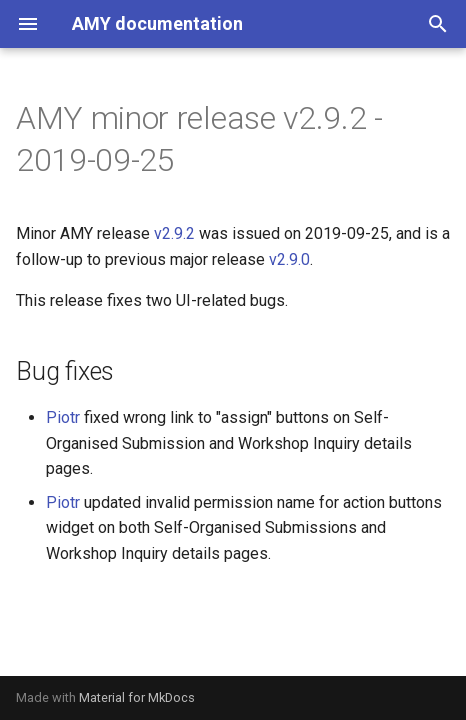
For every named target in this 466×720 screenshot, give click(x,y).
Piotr (63, 417)
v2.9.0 (289, 259)
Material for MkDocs (137, 697)
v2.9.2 (174, 233)
